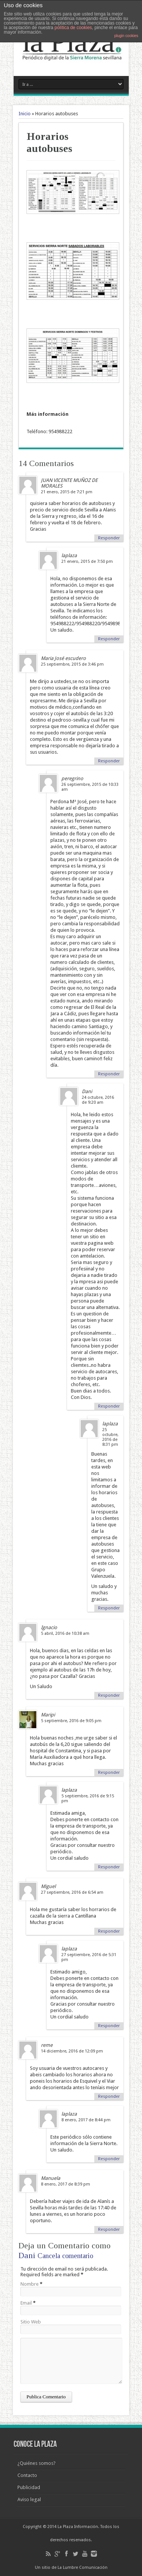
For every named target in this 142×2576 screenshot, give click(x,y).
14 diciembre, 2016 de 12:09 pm (72, 2051)
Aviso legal (29, 2499)
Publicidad (28, 2487)
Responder (109, 538)
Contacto (27, 2475)
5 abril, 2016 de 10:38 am (65, 1633)
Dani (27, 2255)
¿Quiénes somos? (36, 2463)
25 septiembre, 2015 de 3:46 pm (72, 664)
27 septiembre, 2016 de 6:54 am (72, 1892)
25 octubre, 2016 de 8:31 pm (110, 1437)
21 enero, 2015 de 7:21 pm (66, 491)
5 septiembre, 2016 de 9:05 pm (71, 1720)
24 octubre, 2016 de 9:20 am (98, 1100)
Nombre (29, 2284)
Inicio (25, 113)
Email (26, 2303)
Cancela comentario (65, 2256)
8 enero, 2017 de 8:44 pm (86, 2119)
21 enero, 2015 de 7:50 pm (87, 561)
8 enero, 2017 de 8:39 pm (65, 2184)
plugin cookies (126, 36)
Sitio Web (30, 2322)
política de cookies (73, 27)
